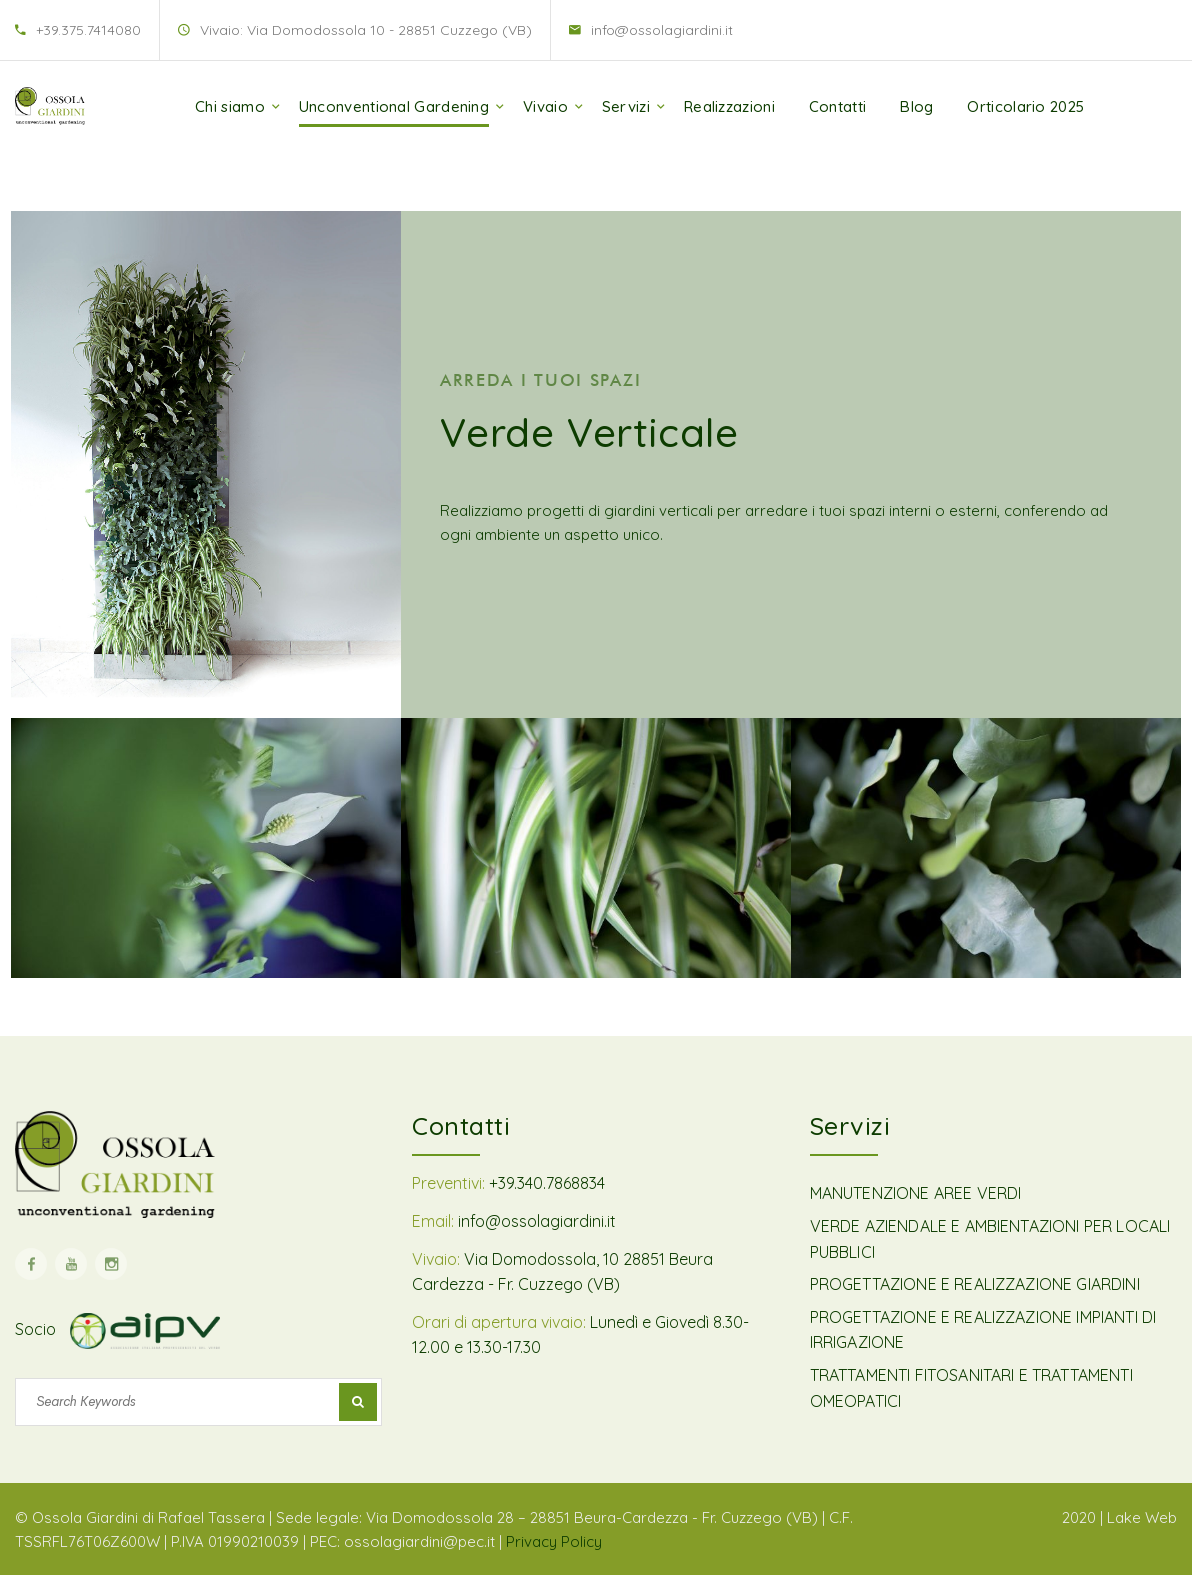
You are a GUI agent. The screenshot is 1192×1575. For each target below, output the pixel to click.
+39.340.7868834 (547, 1183)
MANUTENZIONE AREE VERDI (916, 1193)
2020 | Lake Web (1119, 1517)
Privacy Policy (554, 1541)
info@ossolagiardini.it (662, 30)
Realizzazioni (729, 106)
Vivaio (545, 106)
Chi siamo (230, 106)
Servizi (626, 106)
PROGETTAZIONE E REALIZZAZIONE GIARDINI (975, 1284)
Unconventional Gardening (394, 106)
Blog (916, 106)
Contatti (837, 106)
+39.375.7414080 (88, 30)
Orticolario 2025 (1025, 106)
